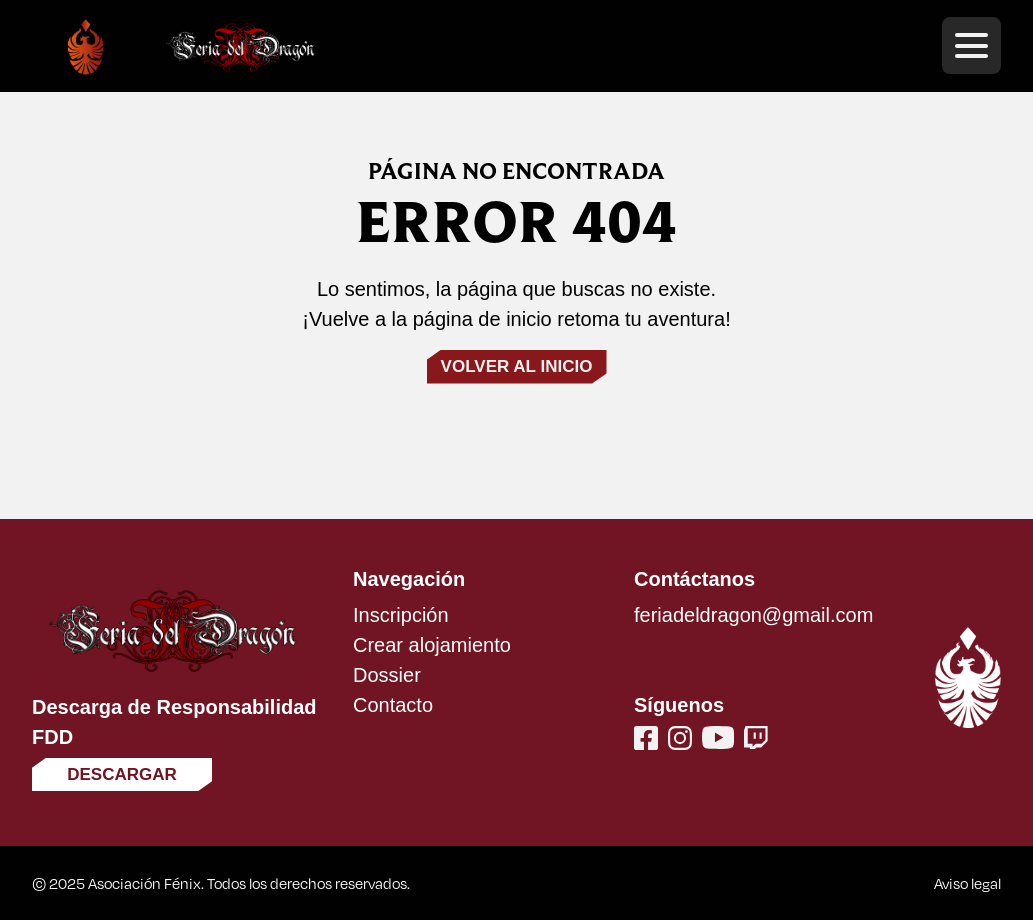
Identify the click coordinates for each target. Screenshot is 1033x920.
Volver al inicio (517, 366)
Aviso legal (967, 883)
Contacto (393, 705)
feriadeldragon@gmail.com (753, 615)
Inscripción (401, 615)
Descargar (122, 774)
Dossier (387, 675)
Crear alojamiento (432, 645)
